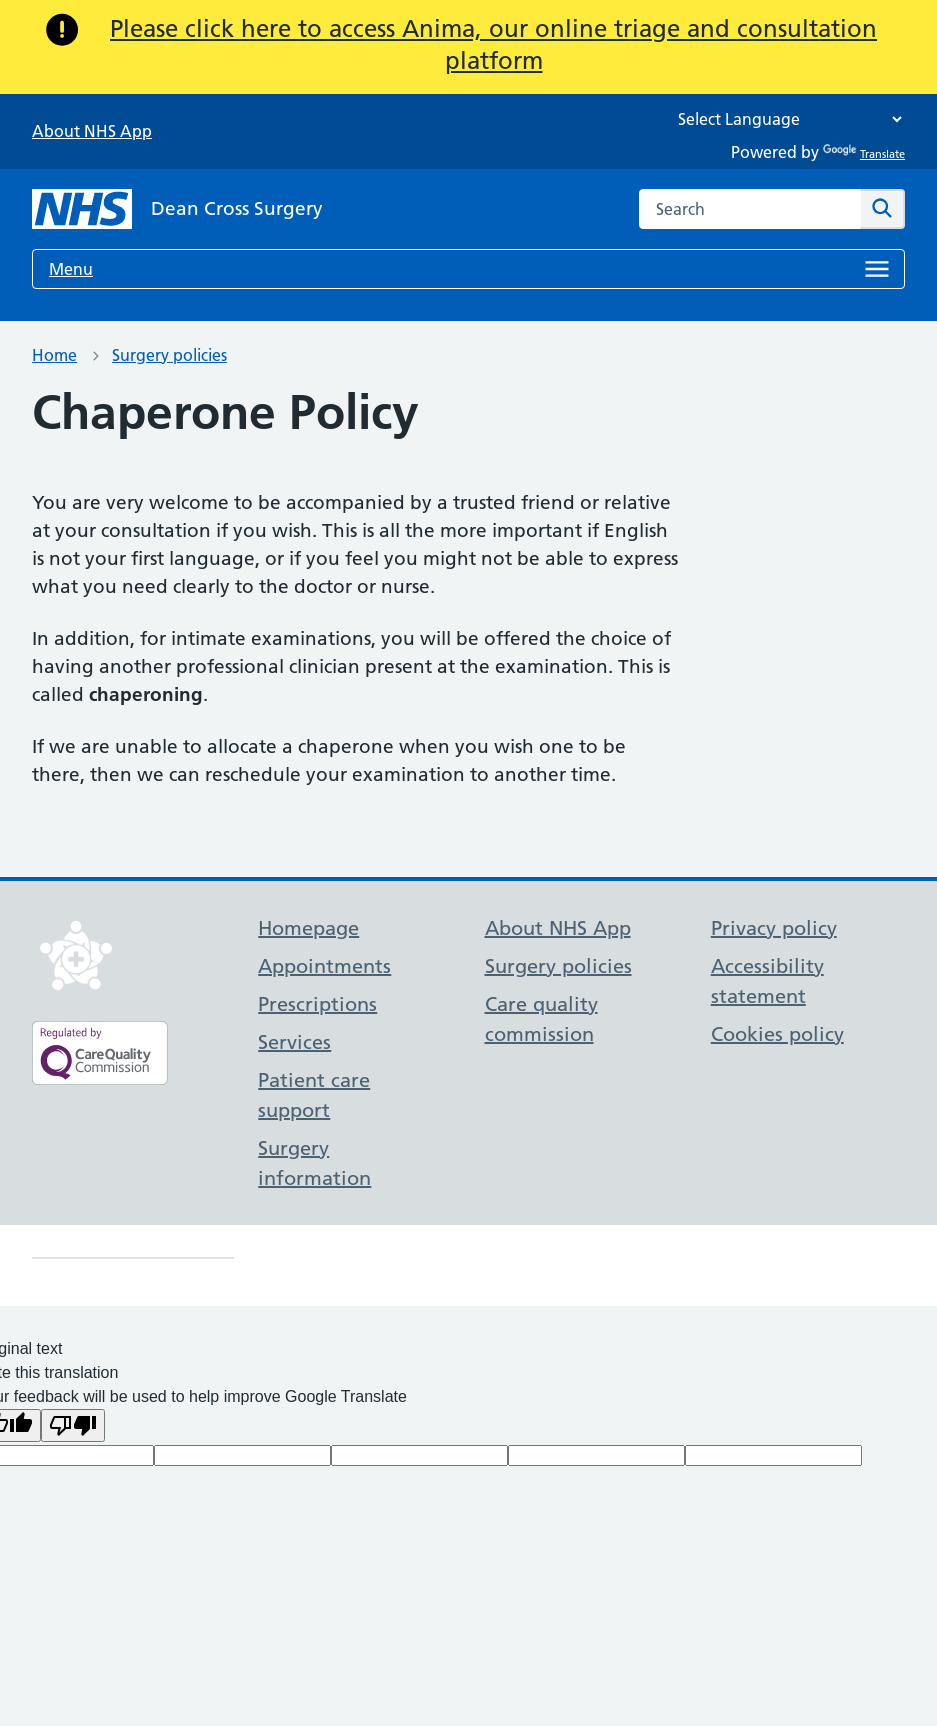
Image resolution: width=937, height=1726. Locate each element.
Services (294, 1042)
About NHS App (92, 131)
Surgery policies (169, 355)
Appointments (324, 966)
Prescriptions (317, 1004)
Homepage (308, 928)
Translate (864, 154)
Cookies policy (777, 1034)
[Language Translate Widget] (785, 119)
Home (54, 355)
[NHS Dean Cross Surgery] (177, 209)
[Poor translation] (73, 1425)
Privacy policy (774, 928)
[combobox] (750, 209)
